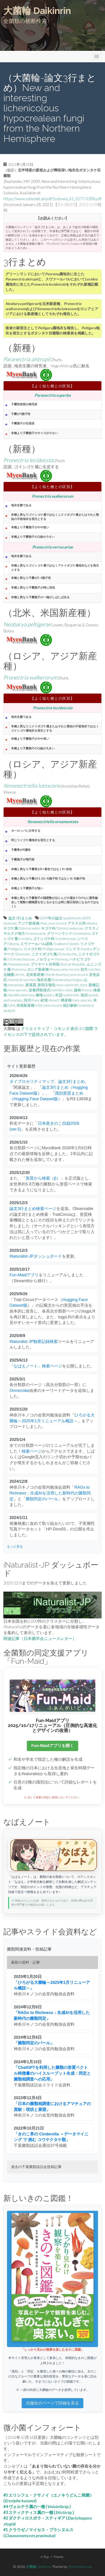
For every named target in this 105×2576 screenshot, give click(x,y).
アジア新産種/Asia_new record (42, 923)
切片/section (90, 969)
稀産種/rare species (76, 1000)
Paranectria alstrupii (26, 359)
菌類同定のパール (42, 1499)
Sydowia (9, 923)
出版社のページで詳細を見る (52, 2403)
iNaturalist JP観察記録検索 (33, 1341)
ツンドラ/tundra (78, 949)
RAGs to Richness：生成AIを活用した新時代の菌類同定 (50, 1493)
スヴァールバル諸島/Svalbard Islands (49, 943)
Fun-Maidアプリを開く (52, 1745)
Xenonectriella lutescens (31, 785)
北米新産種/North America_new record (57, 974)
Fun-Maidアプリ (24, 1275)
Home (59, 2556)
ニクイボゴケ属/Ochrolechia (54, 954)
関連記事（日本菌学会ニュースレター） (39, 1638)
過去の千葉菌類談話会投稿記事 (36, 2167)
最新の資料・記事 (25, 1962)
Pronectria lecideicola (28, 460)
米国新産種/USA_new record (39, 1005)
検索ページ (32, 1451)
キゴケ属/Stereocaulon (21, 928)
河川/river (31, 1000)
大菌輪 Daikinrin (37, 10)
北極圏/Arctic (14, 974)
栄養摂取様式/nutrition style (51, 990)
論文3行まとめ (20, 918)
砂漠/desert (50, 1000)
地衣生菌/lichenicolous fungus (59, 979)
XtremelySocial (79, 2566)
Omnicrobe (19, 1390)
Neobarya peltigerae (27, 624)
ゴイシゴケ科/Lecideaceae (54, 938)
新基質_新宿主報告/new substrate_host (56, 985)
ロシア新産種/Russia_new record (53, 969)
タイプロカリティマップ (31, 1081)
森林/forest (83, 990)
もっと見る (15, 1546)
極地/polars (45, 995)
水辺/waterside (67, 995)
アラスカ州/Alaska (82, 923)
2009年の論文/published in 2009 (65, 918)
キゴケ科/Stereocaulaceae (62, 928)
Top (44, 2556)
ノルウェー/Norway (52, 959)
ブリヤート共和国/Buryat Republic (58, 964)
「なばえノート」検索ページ (35, 1366)
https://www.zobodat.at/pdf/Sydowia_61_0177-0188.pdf (52, 198)
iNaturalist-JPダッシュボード (35, 1256)
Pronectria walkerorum (30, 677)
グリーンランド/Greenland (68, 933)
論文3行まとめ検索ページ (32, 1208)
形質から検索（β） (43, 1178)
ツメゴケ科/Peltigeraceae (43, 949)
